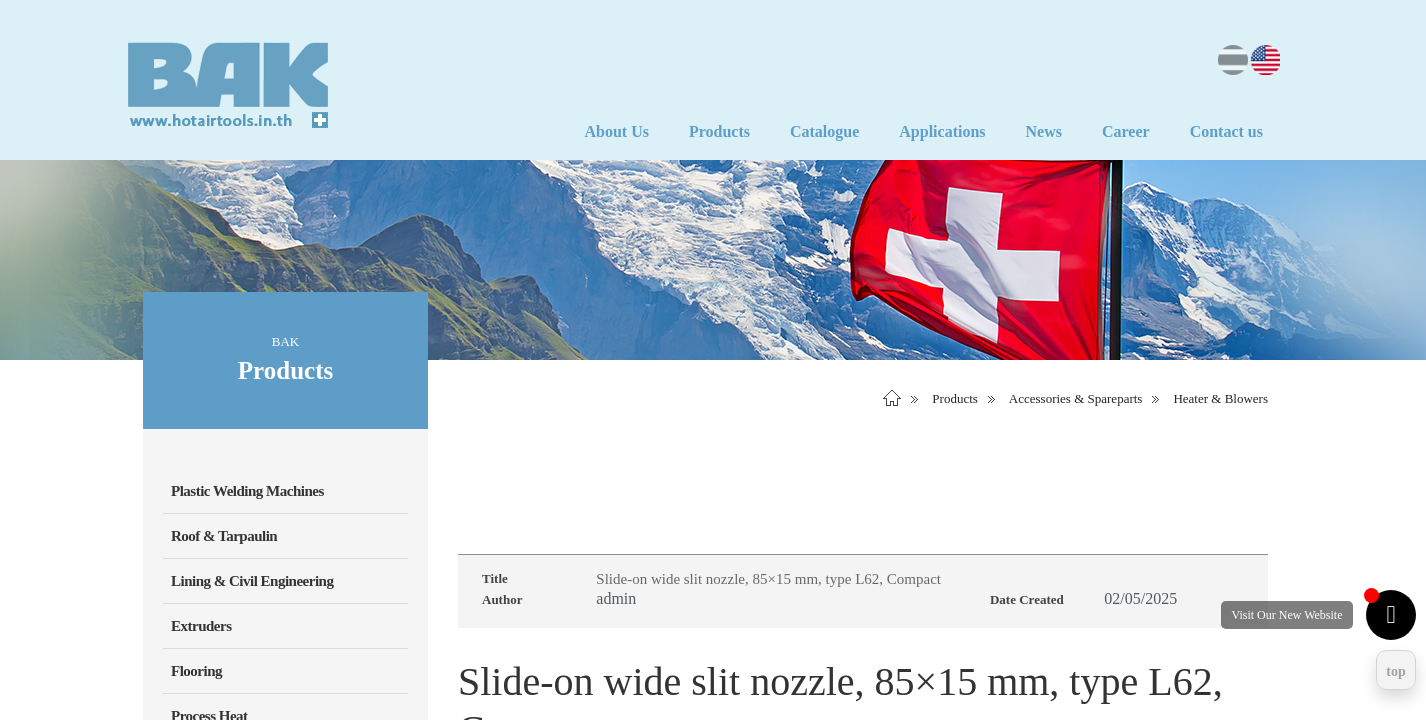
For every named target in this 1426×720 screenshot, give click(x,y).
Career (1126, 131)
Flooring (196, 671)
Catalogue (824, 131)
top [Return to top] (1395, 671)
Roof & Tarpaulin (224, 536)
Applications (942, 131)
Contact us (1226, 131)
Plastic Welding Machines (247, 491)
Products (719, 131)
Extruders (201, 626)
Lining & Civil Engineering (252, 581)
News (1044, 131)
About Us (616, 131)
